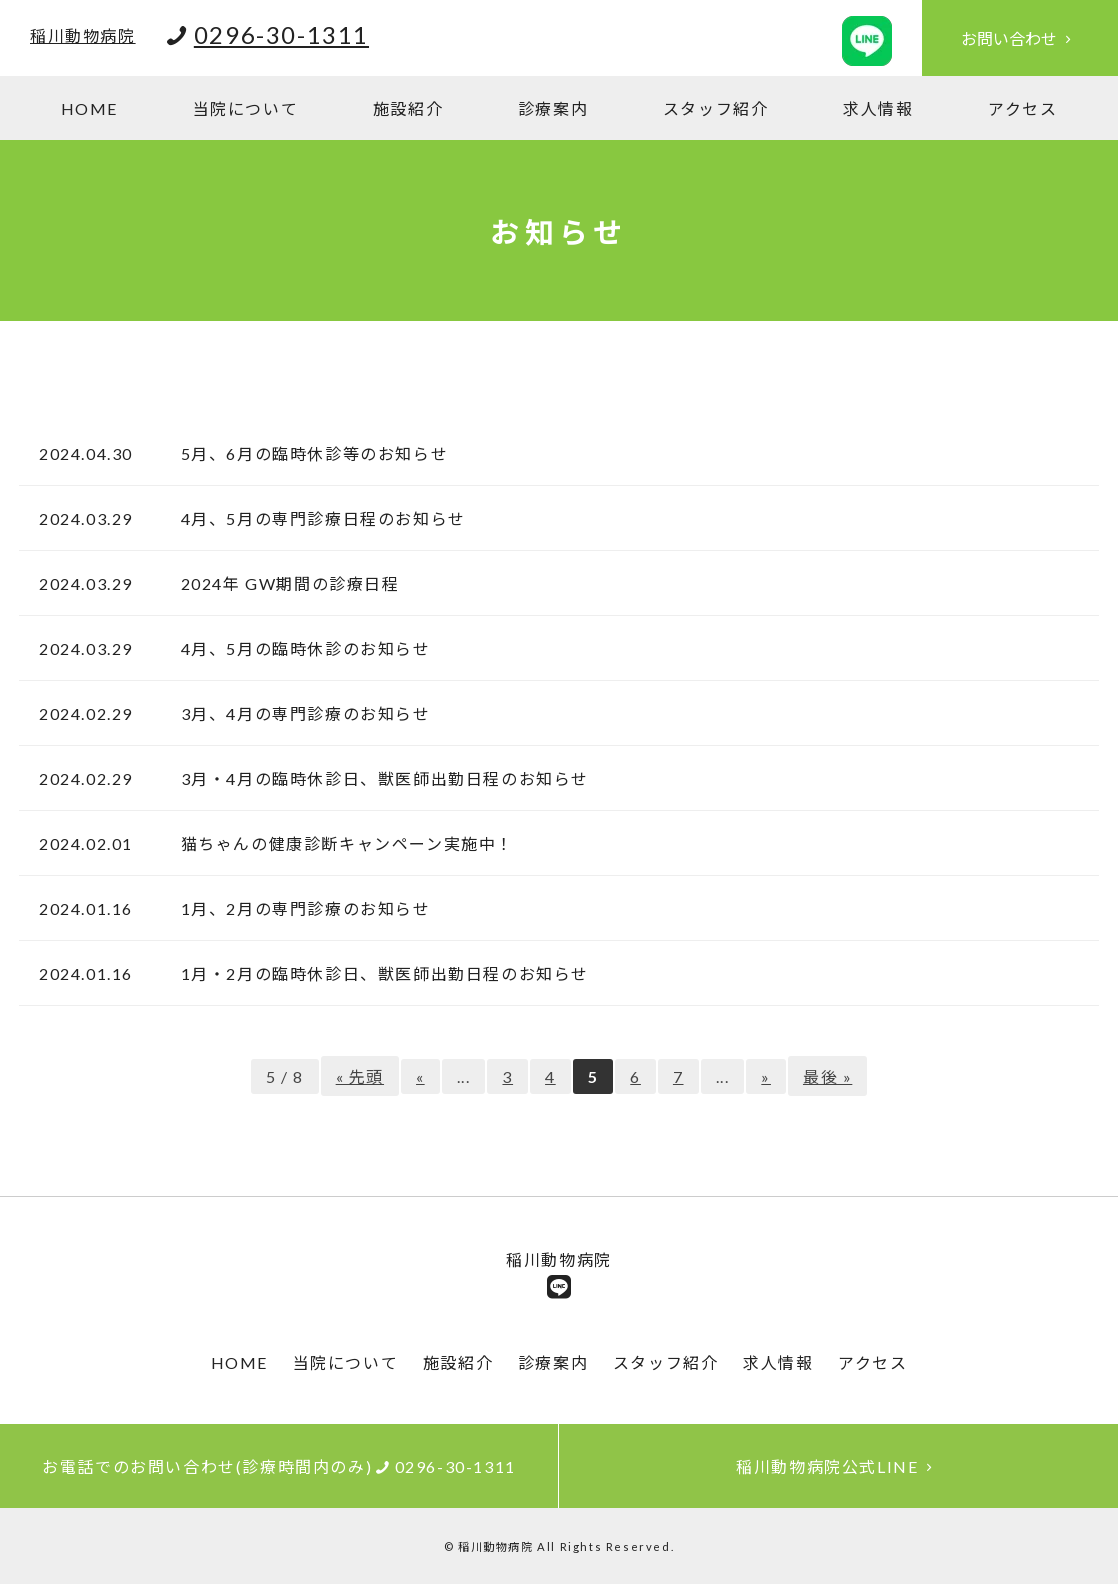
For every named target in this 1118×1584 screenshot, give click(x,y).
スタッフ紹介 (716, 108)
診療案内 (553, 108)
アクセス (1022, 108)
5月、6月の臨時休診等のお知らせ (305, 453)
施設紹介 (408, 108)
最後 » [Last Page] (827, 1076)
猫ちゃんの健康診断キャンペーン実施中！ (338, 843)
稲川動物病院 (83, 35)
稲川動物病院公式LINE (838, 1466)
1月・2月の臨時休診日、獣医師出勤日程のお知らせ (376, 973)
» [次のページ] (766, 1076)
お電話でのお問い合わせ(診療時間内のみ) (279, 1466)
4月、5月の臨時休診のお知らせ (297, 648)
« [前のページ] (420, 1076)
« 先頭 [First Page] (360, 1076)
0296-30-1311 (281, 34)
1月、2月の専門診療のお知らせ (297, 908)
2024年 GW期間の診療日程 (281, 583)
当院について (246, 108)
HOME (89, 108)
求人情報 (878, 108)
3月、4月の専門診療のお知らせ (297, 713)
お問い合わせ (1020, 38)
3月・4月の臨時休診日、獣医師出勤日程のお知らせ (376, 778)
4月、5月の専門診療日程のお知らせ (314, 518)
